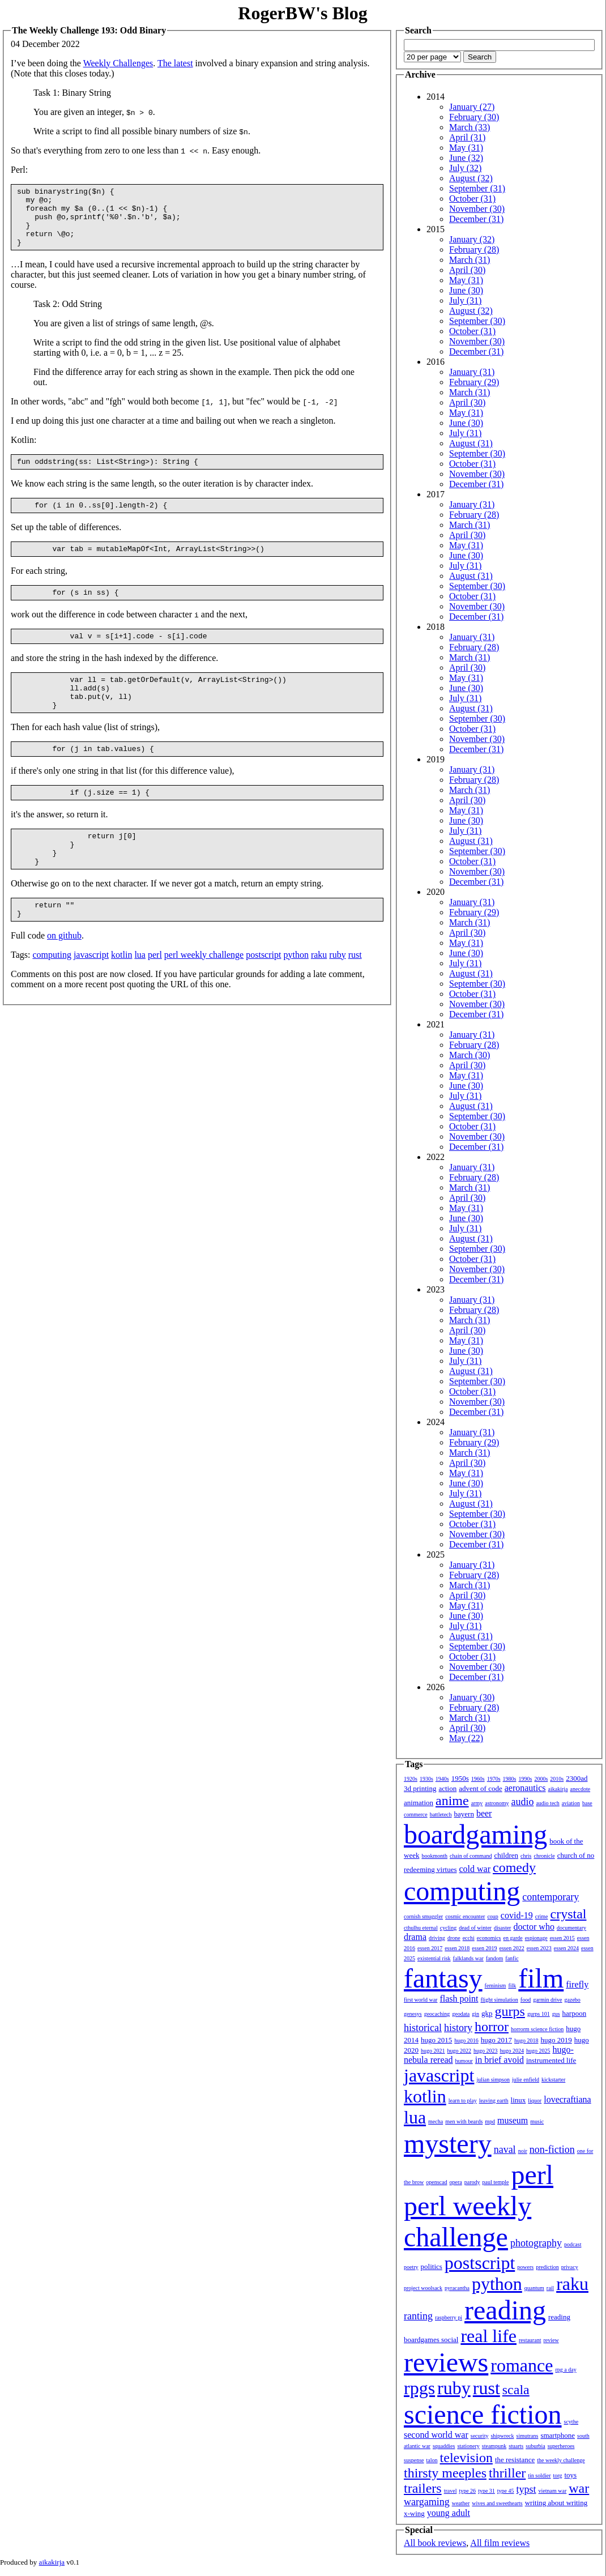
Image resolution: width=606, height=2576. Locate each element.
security (480, 2436)
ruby (337, 995)
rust (355, 995)
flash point (458, 1998)
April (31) (467, 137)
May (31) (466, 147)
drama (415, 1937)
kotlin (121, 995)
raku (319, 995)
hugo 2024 (512, 2051)
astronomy (497, 1803)
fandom (494, 1958)
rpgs (419, 2388)
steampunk (494, 2446)
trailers (423, 2488)
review (550, 2340)
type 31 (486, 2491)
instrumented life (551, 2060)
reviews (446, 2362)
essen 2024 (566, 1948)
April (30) (467, 270)
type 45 (505, 2491)
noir (522, 2151)
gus (556, 2014)
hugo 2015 (436, 2040)
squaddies (444, 2446)
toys (571, 2475)
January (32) (471, 239)
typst (526, 2489)
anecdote (580, 1789)
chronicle (544, 1856)
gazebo (573, 2000)
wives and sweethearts (497, 2503)
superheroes (561, 2446)
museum (512, 2120)
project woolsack (423, 2288)
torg (557, 2475)
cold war (475, 1869)
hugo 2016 (466, 2040)
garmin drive (547, 2000)
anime (452, 1800)
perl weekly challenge (204, 995)
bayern (464, 1814)
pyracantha (457, 2288)
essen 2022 (512, 1948)
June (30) (466, 290)
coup (492, 1916)
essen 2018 (457, 1948)
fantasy (443, 1978)
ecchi (469, 1938)
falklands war (468, 1958)
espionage (536, 1938)
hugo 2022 (459, 2051)
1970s (494, 1779)
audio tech (547, 1803)
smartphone (557, 2435)
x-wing (414, 2513)
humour (464, 2061)
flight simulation (499, 2000)
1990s (525, 1779)
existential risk (434, 1958)
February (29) (474, 382)
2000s (541, 1779)
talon (432, 2460)
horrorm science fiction (537, 2029)
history (458, 2027)
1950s (460, 1778)
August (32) (471, 178)
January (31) (471, 372)
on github (64, 976)
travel (450, 2491)
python (295, 995)
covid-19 (517, 1915)
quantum (534, 2288)
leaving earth (494, 2100)
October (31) (472, 198)
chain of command (471, 1856)
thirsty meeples (445, 2473)
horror (492, 2026)
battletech (441, 1814)
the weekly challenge (560, 2460)
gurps (510, 2011)
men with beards (464, 2121)
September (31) (477, 188)
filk (512, 1985)
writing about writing (556, 2502)
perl (155, 995)
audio (522, 1801)
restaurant (530, 2340)
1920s (410, 1779)
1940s (442, 1779)
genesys (413, 2014)
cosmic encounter (465, 1916)
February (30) (474, 117)
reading (505, 2310)
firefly (577, 1984)
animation (418, 1802)
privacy (569, 2267)
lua (140, 995)
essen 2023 (539, 1948)
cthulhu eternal (421, 1928)
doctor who (533, 1926)
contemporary (550, 1897)
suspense (414, 2460)
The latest (175, 63)
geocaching (437, 2014)
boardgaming (475, 1834)
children (506, 1855)
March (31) (469, 260)
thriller (507, 2473)
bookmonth (434, 1856)
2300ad (576, 1778)
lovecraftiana (567, 2099)
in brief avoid (499, 2060)
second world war (436, 2434)
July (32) (465, 168)
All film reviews (500, 2543)
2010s (557, 1779)
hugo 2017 (496, 2040)
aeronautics (525, 1788)
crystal (568, 1914)
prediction (547, 2267)
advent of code (480, 1788)
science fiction (483, 2414)
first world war (420, 2000)
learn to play (463, 2100)
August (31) (471, 443)
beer (484, 1813)
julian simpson (493, 2079)
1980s (510, 1779)
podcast (573, 2244)
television (466, 2457)
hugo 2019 (556, 2040)
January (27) (471, 107)
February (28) (474, 249)
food (525, 2000)
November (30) (477, 209)
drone (453, 1938)
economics (489, 1938)
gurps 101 (538, 2014)
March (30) (469, 1055)
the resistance (515, 2459)
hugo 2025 (538, 2051)
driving (437, 1938)
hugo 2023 (485, 2051)
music (537, 2121)
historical (423, 2027)
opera (456, 2182)
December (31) (476, 219)
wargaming (427, 2501)
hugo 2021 (433, 2051)
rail (550, 2288)
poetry (411, 2267)
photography (536, 2243)
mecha (435, 2121)
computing (51, 995)
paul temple (496, 2182)
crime (541, 1916)
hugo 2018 (526, 2040)
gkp (487, 2013)
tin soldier (539, 2475)
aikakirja (558, 1789)
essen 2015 (562, 1938)
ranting (418, 2316)
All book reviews (435, 2543)
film (541, 1978)
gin (475, 2014)
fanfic (511, 1958)
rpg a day (565, 2369)
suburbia (535, 2446)
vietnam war (553, 2491)
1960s (478, 1779)
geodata (461, 2014)
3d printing (420, 1788)
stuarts (516, 2446)
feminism (495, 1985)
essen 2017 (429, 1948)
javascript (91, 995)
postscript (263, 995)
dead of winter (475, 1928)
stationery (468, 2446)
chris (525, 1856)
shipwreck (502, 2436)
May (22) (466, 1738)
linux (518, 2100)
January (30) (471, 1697)
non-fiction (552, 2149)
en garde (513, 1938)
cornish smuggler (423, 1916)
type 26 (467, 2491)
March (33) (469, 127)
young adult (448, 2513)
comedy (514, 1867)
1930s (426, 1779)
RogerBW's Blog (302, 13)
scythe (571, 2422)
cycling (448, 1928)
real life (488, 2336)
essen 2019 (484, 1948)
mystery (448, 2144)
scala (516, 2389)
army (477, 1803)
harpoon (574, 2013)
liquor (534, 2100)
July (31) (465, 300)
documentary (571, 1928)
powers (525, 2267)
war (579, 2488)
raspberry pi (448, 2317)
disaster (502, 1928)
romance (521, 2365)
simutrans (528, 2436)
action (447, 1788)
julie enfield (525, 2079)
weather (461, 2503)
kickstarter (553, 2079)
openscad (436, 2182)
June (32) (466, 158)
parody (472, 2182)
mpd (490, 2121)
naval (505, 2149)
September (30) (477, 321)
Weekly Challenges (118, 63)
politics (431, 2266)
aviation (571, 1803)
